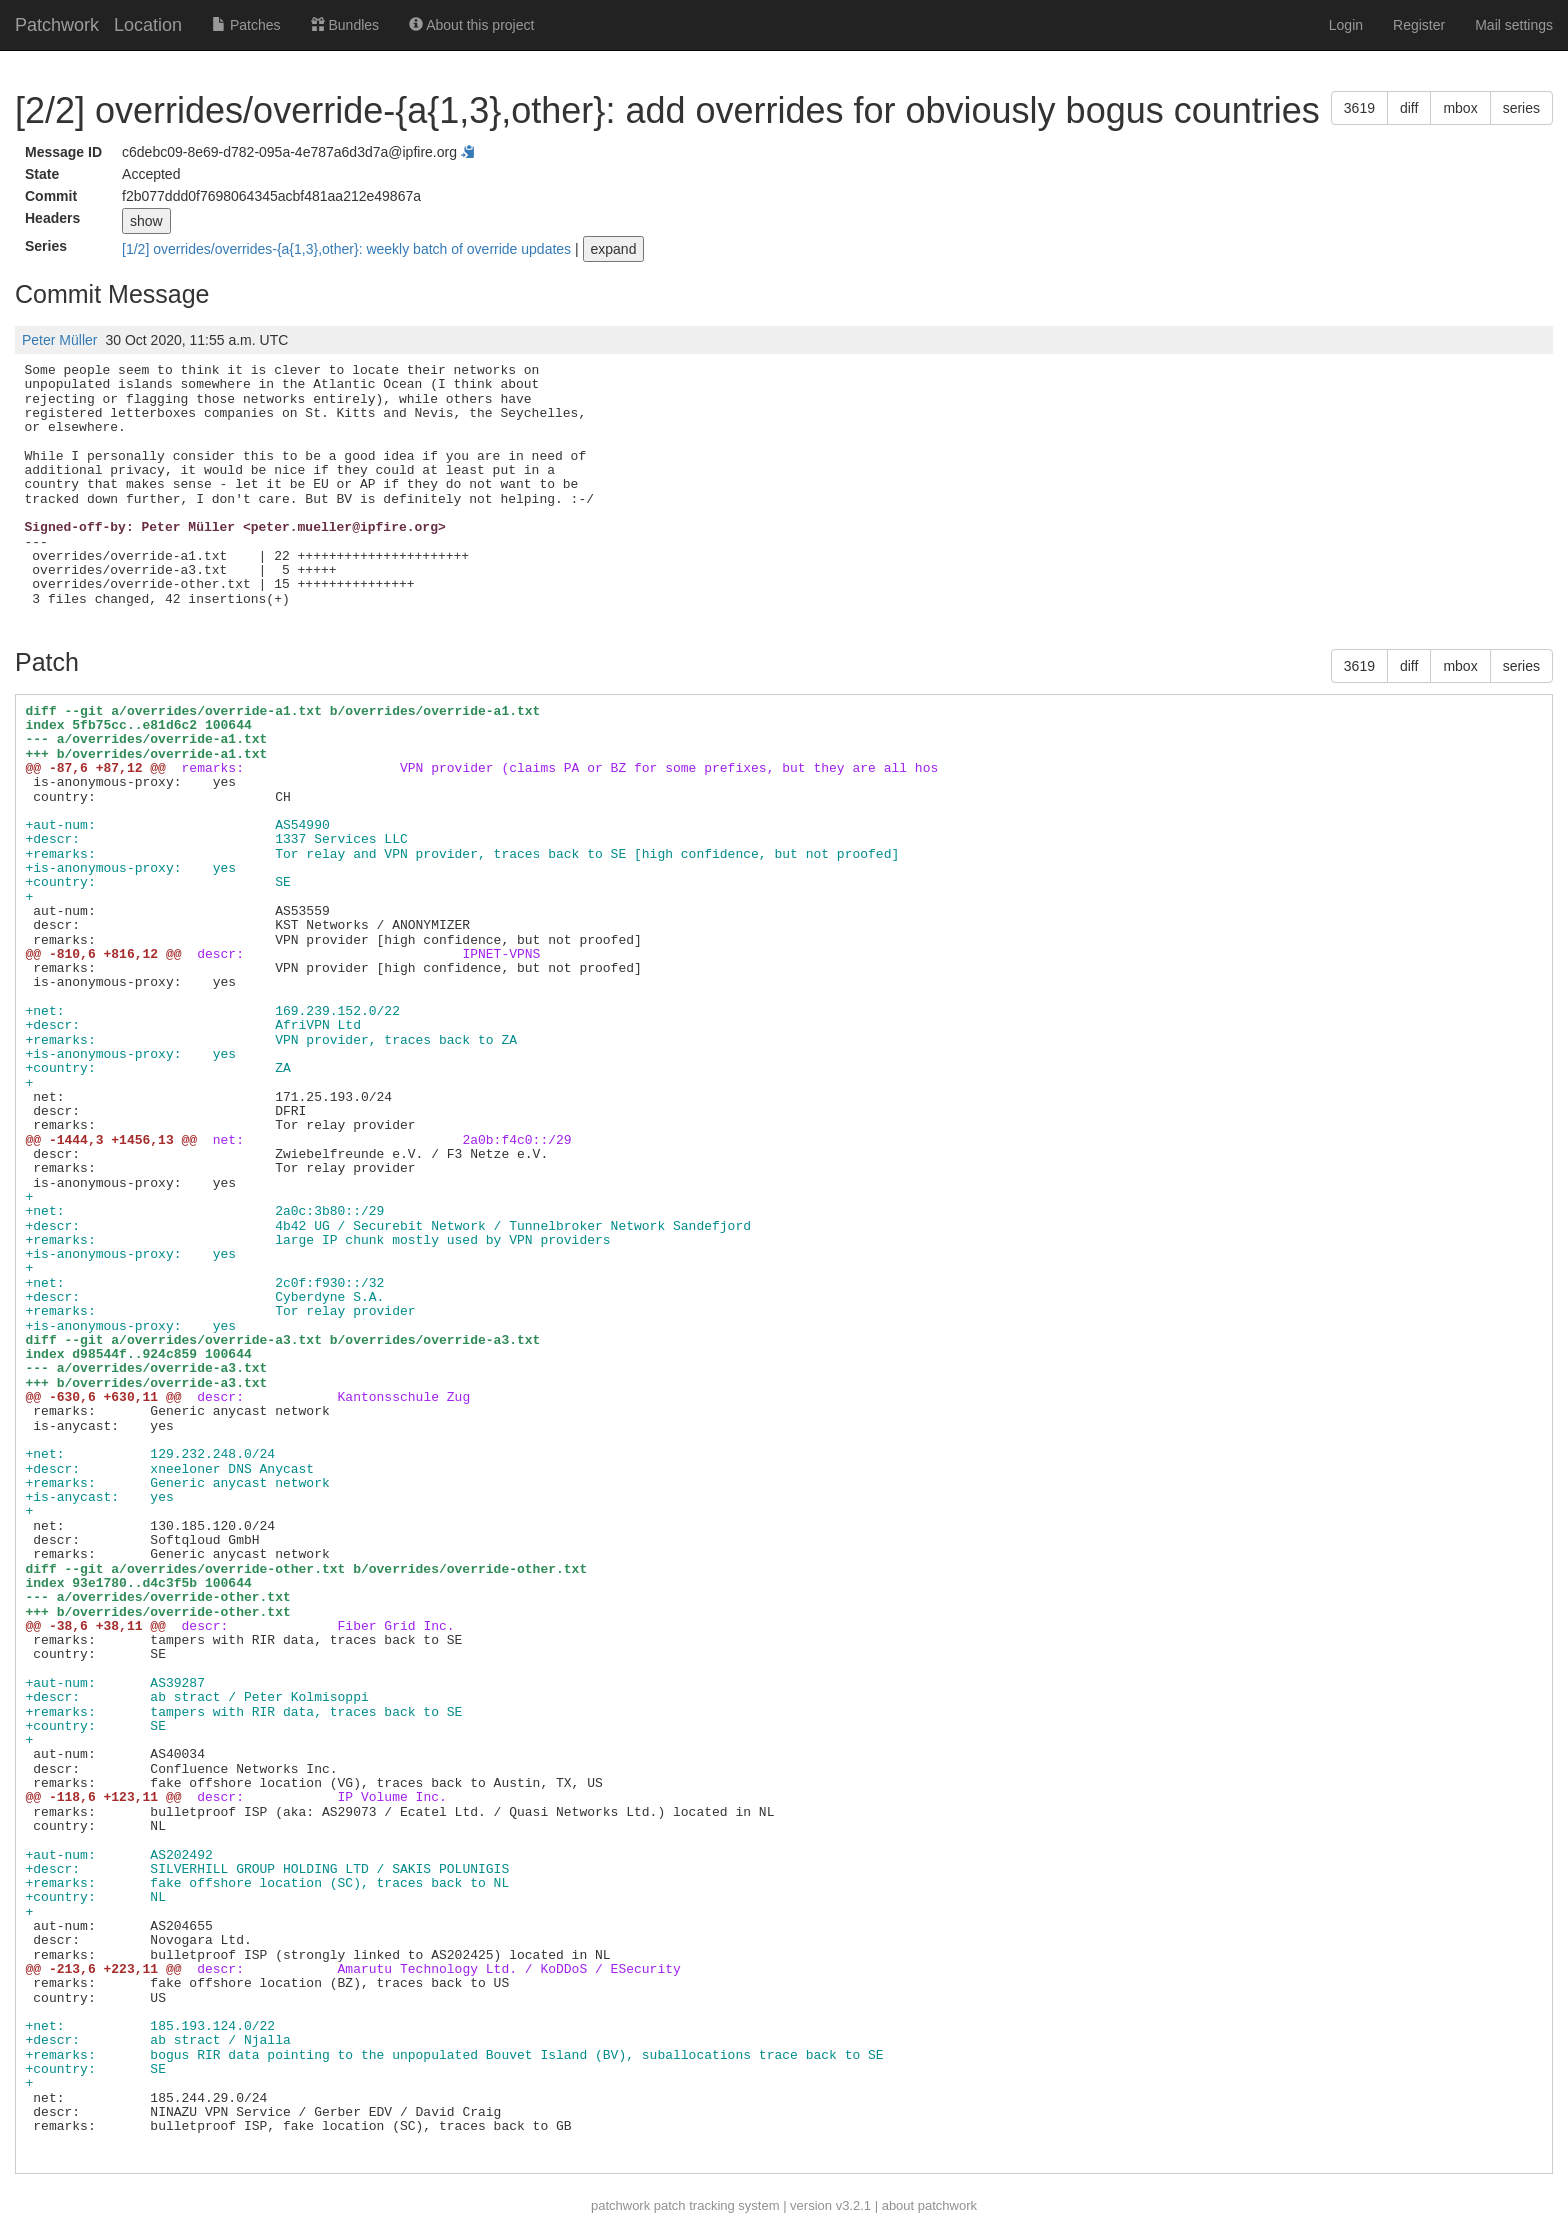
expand (614, 249)
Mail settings (1514, 25)
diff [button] (1409, 108)
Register (1419, 25)
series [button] (1521, 108)
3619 (1359, 108)
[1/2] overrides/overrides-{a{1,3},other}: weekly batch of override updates (348, 249)
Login (1346, 25)
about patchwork (929, 2205)
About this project (471, 25)
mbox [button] (1460, 108)
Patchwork (57, 25)
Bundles (345, 25)
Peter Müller (59, 340)
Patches (246, 25)
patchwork (620, 2205)
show (146, 221)
